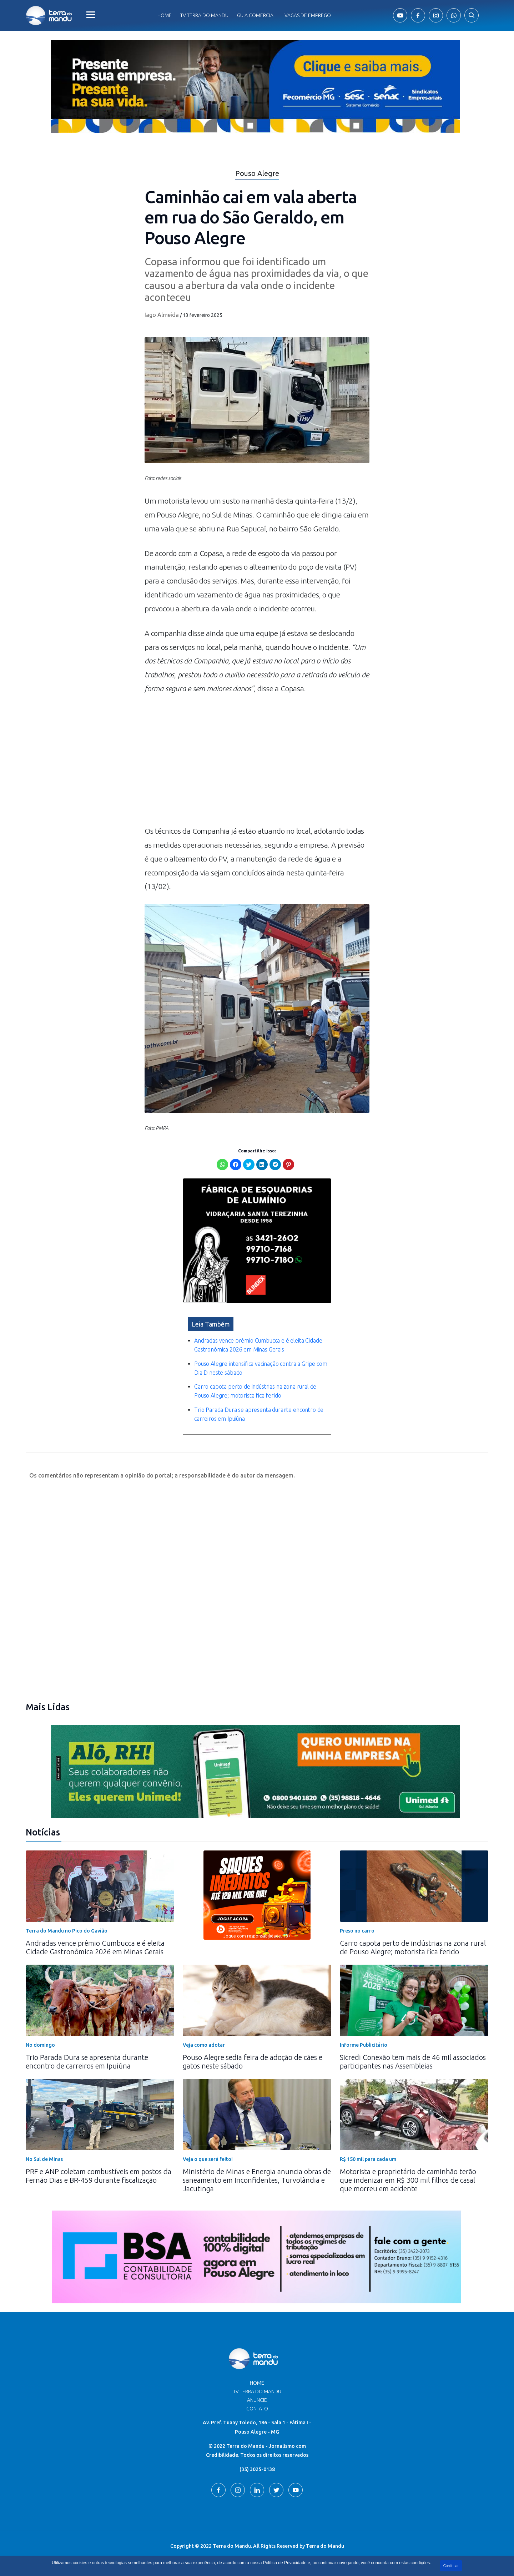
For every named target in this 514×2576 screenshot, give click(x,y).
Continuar (451, 2566)
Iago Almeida (162, 315)
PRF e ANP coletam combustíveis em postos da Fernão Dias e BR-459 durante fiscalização (98, 2175)
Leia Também (211, 1324)
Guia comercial (256, 15)
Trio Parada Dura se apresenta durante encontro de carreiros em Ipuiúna (87, 2061)
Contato (257, 2408)
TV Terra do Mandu (257, 2391)
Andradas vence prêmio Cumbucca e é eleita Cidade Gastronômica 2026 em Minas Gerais (95, 1947)
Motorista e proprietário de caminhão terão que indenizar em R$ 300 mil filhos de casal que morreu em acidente (408, 2180)
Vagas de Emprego (307, 15)
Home (164, 15)
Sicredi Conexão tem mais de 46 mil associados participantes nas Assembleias (413, 2061)
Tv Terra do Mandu (204, 15)
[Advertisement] (257, 763)
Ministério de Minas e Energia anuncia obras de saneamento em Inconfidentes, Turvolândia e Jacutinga (257, 2180)
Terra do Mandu (325, 2546)
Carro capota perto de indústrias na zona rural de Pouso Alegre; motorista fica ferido (413, 1947)
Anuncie (257, 2400)
